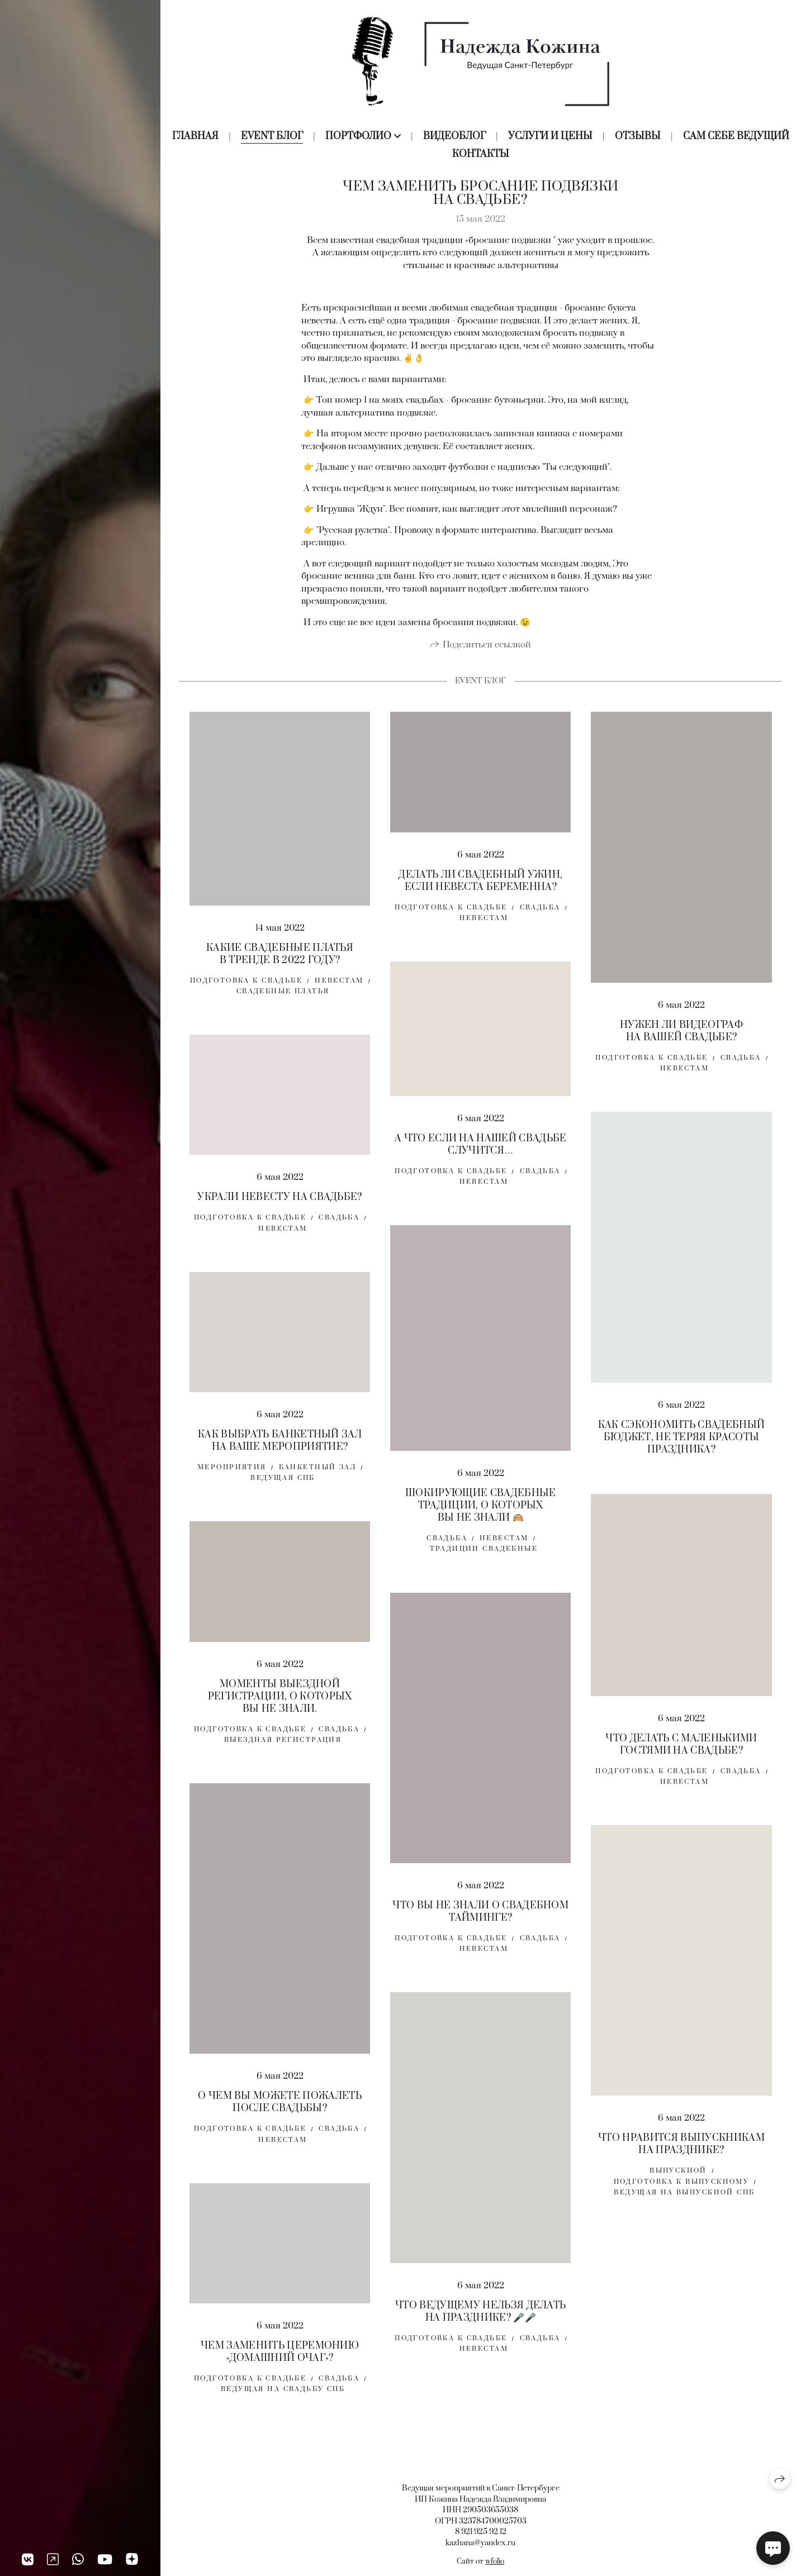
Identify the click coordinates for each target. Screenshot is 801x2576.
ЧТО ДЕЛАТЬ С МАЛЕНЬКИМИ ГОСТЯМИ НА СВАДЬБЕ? (681, 1752)
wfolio (494, 2561)
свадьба (540, 915)
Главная (195, 136)
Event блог (272, 136)
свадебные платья (283, 998)
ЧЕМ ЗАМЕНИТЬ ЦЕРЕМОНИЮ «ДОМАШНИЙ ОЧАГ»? (280, 2359)
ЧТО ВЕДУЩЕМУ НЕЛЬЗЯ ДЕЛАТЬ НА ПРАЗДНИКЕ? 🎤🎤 (480, 2319)
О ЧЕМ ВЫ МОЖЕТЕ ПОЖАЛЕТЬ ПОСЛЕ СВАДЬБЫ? (280, 2109)
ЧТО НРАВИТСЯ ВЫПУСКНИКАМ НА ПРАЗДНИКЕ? (681, 2151)
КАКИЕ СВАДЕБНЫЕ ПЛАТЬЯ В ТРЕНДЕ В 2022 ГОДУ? (279, 961)
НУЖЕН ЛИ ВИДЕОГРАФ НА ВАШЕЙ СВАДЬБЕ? (681, 1038)
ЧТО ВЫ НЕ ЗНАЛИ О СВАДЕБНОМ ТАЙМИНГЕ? (480, 1919)
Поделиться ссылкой (487, 652)
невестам (483, 925)
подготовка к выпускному (682, 2189)
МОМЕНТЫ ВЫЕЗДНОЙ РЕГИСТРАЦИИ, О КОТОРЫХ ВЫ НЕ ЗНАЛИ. (280, 1703)
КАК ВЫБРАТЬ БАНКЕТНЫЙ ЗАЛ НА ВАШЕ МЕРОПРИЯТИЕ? (280, 1448)
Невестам (339, 988)
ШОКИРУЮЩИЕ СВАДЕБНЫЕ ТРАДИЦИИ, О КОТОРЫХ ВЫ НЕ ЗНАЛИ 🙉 (480, 1512)
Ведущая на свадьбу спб (283, 2396)
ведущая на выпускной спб (684, 2200)
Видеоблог (454, 136)
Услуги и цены (550, 136)
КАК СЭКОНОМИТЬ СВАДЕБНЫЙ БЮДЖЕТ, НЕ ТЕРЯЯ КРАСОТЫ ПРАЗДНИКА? (681, 1444)
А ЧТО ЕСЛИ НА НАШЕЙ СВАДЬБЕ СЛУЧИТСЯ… (481, 1151)
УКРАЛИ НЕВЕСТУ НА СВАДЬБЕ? (279, 1204)
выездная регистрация (283, 1747)
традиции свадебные (484, 1556)
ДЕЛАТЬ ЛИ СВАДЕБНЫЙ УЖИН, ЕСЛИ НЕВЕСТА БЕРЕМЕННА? (480, 888)
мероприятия (232, 1474)
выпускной (678, 2178)
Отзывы (638, 136)
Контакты (480, 154)
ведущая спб (282, 1485)
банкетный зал (317, 1474)
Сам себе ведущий (736, 136)
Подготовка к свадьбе (246, 988)
